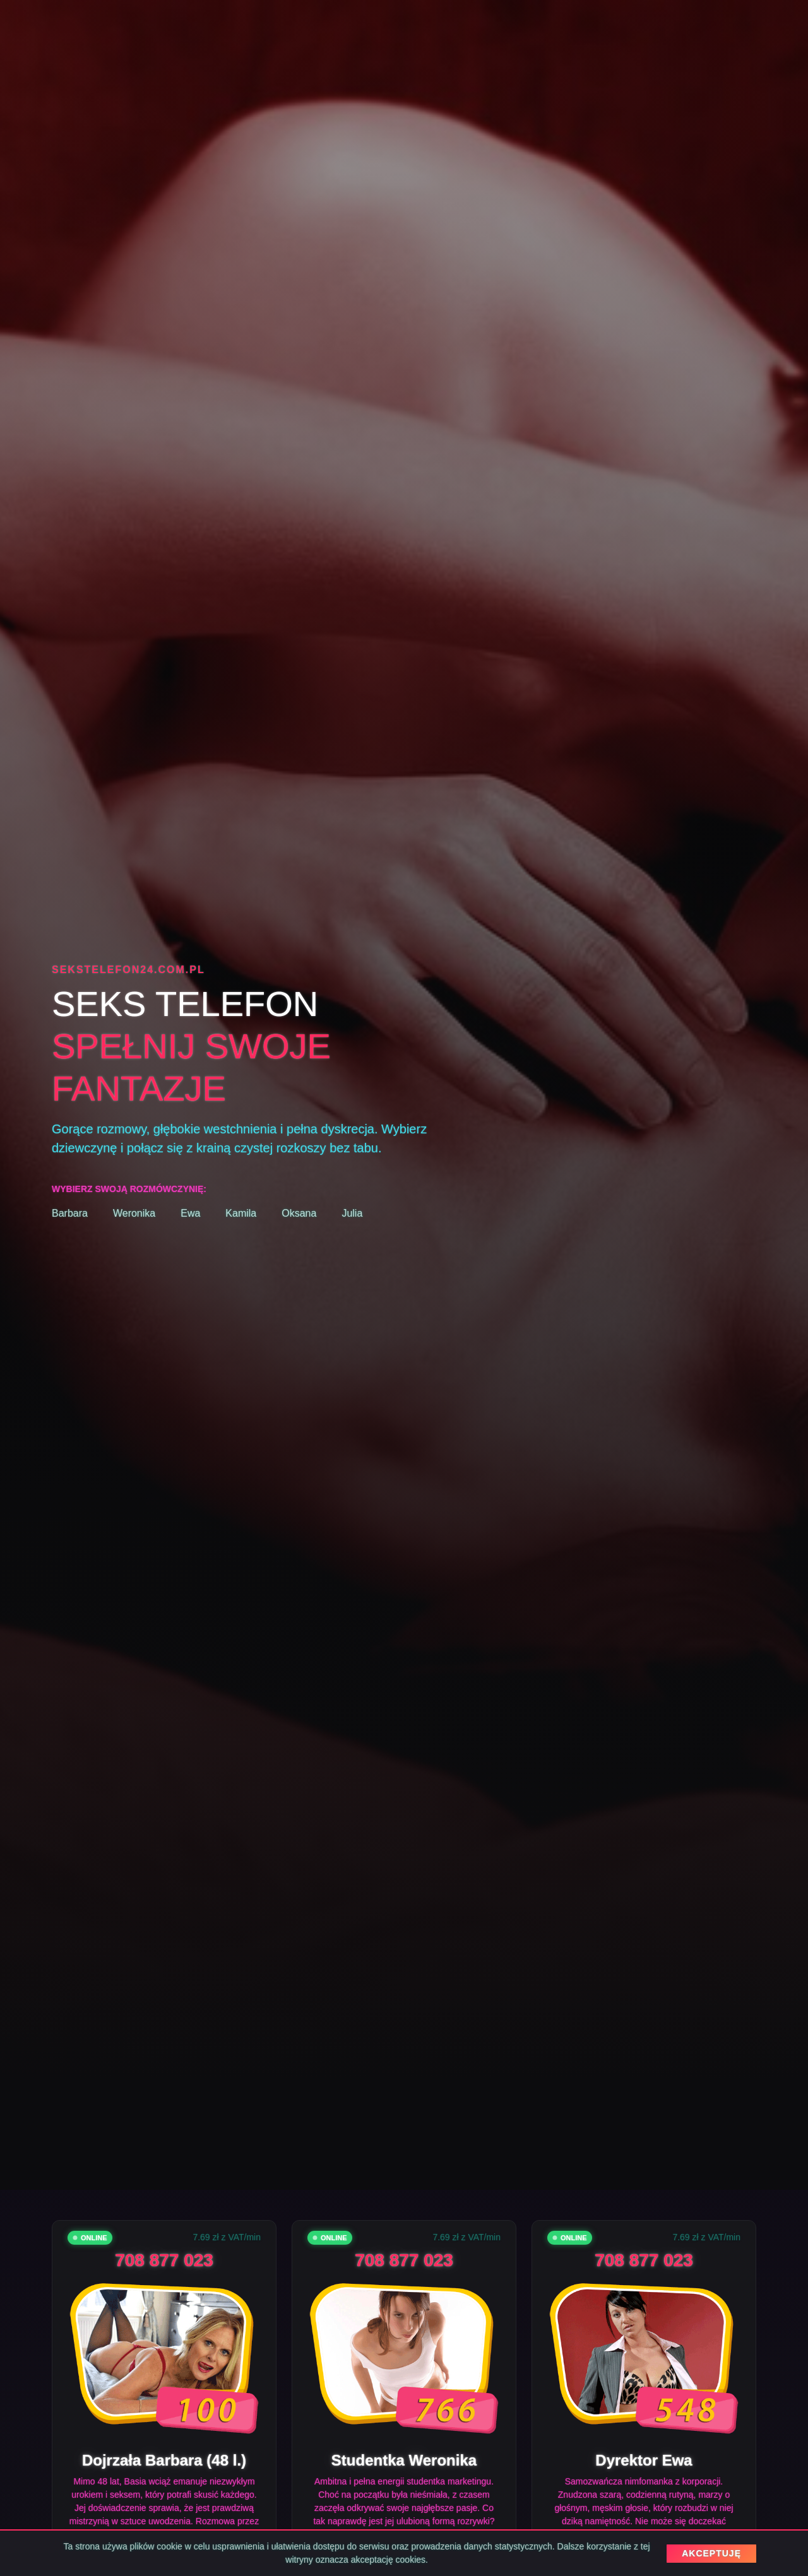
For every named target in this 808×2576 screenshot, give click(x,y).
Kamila (240, 1213)
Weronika (134, 1213)
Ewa (190, 1213)
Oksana (299, 1213)
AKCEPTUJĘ (711, 2553)
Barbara (70, 1213)
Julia (352, 1213)
